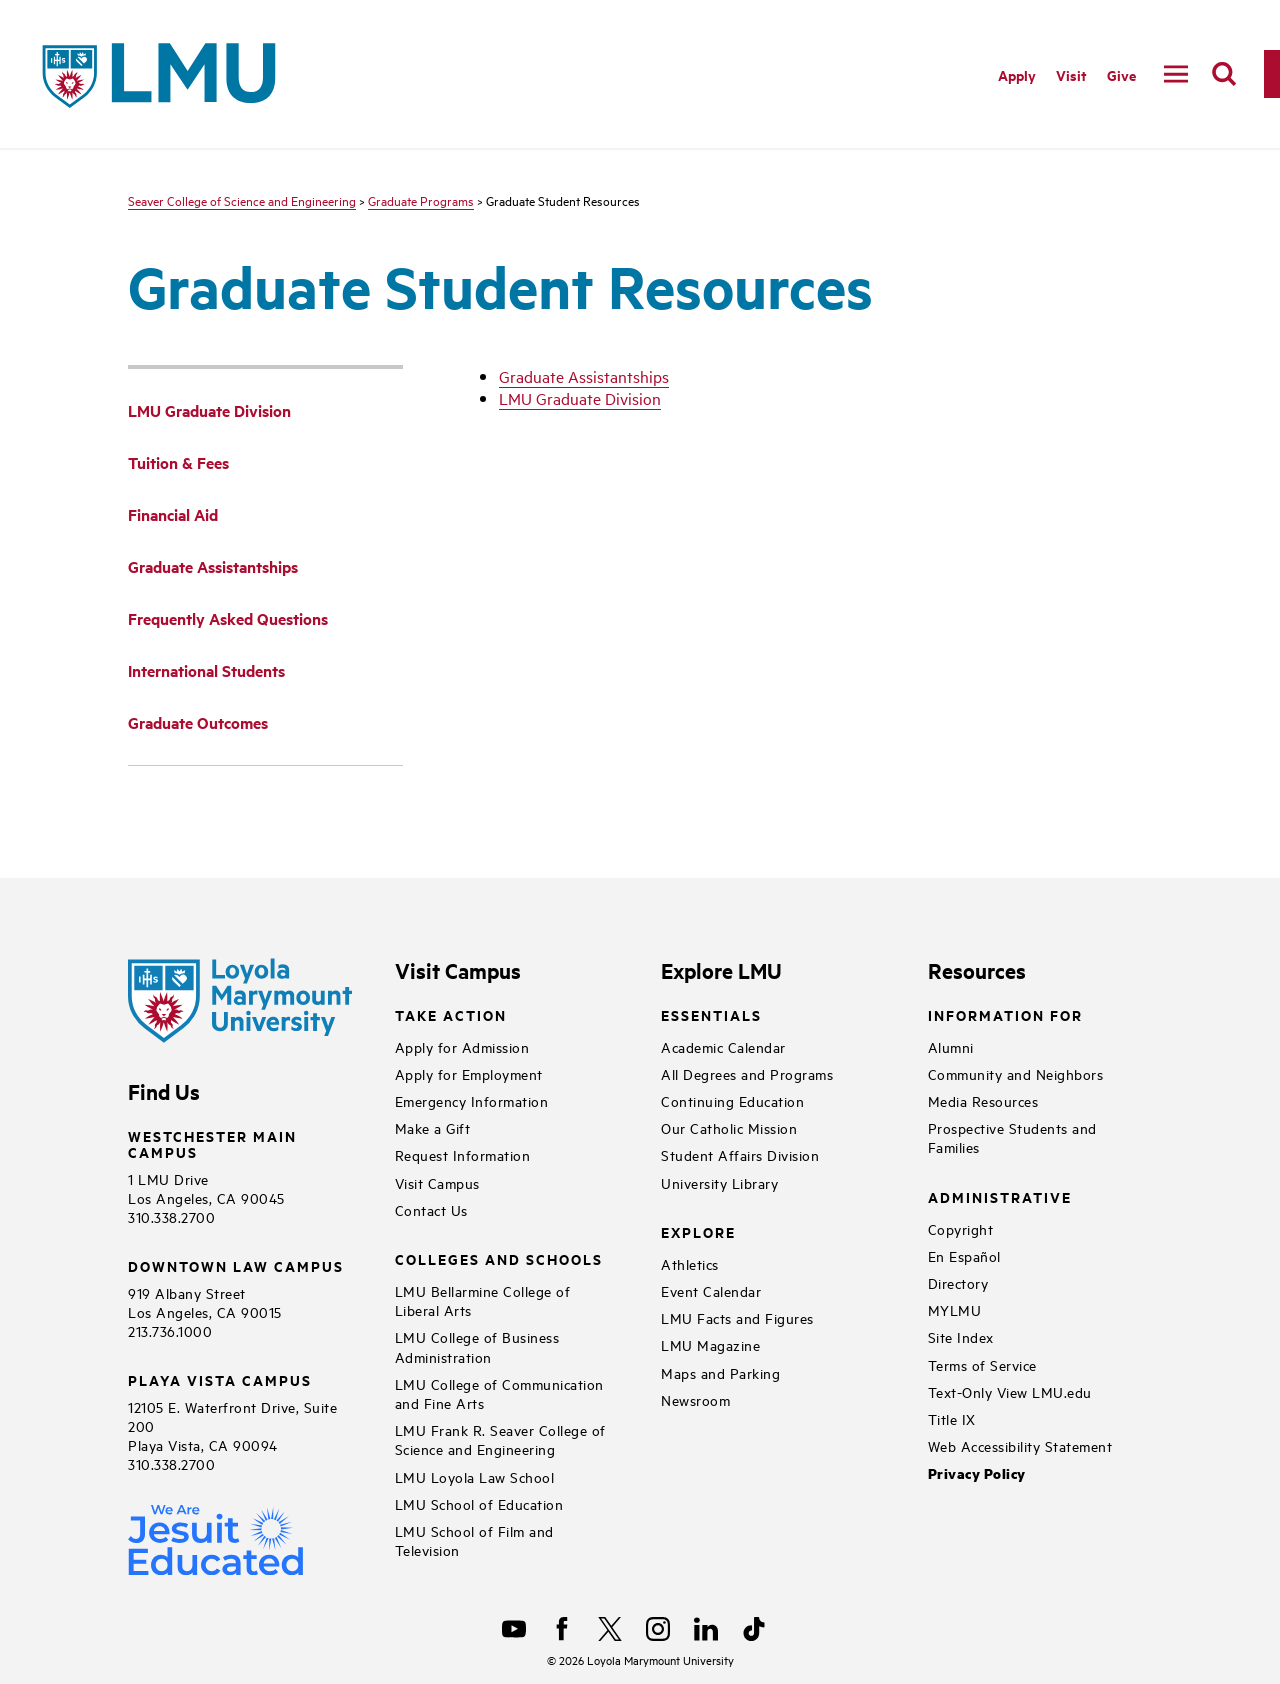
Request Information (463, 1154)
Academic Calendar (723, 1046)
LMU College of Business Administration (477, 1346)
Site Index (961, 1336)
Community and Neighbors (1016, 1073)
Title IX (952, 1418)
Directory (958, 1282)
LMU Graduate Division (580, 398)
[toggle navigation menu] (1176, 74)
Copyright (961, 1228)
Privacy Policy (977, 1473)
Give (1121, 74)
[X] (610, 1629)
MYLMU (955, 1309)
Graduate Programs (421, 200)
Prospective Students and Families (1012, 1137)
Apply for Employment (469, 1073)
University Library (719, 1182)
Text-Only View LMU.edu (1010, 1391)
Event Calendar (711, 1290)
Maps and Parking (720, 1372)
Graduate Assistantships (584, 376)
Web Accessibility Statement (1020, 1445)
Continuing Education (732, 1100)
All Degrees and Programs (747, 1073)
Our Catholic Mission (729, 1127)
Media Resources (983, 1100)
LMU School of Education (479, 1503)
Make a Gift (433, 1127)
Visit (1071, 74)
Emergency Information (472, 1100)
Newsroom (695, 1399)
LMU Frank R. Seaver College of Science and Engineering (500, 1439)
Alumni (951, 1046)
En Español (964, 1255)
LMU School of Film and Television (474, 1540)
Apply (1017, 74)
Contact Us (431, 1209)
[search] (1224, 74)
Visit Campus (437, 1182)
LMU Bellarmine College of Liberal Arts (483, 1300)
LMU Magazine (710, 1344)
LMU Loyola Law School (475, 1476)
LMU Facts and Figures (737, 1317)
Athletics (690, 1263)
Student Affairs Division (740, 1154)
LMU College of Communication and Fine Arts (499, 1393)
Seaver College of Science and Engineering (242, 200)
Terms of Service (982, 1364)
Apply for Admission (462, 1046)
